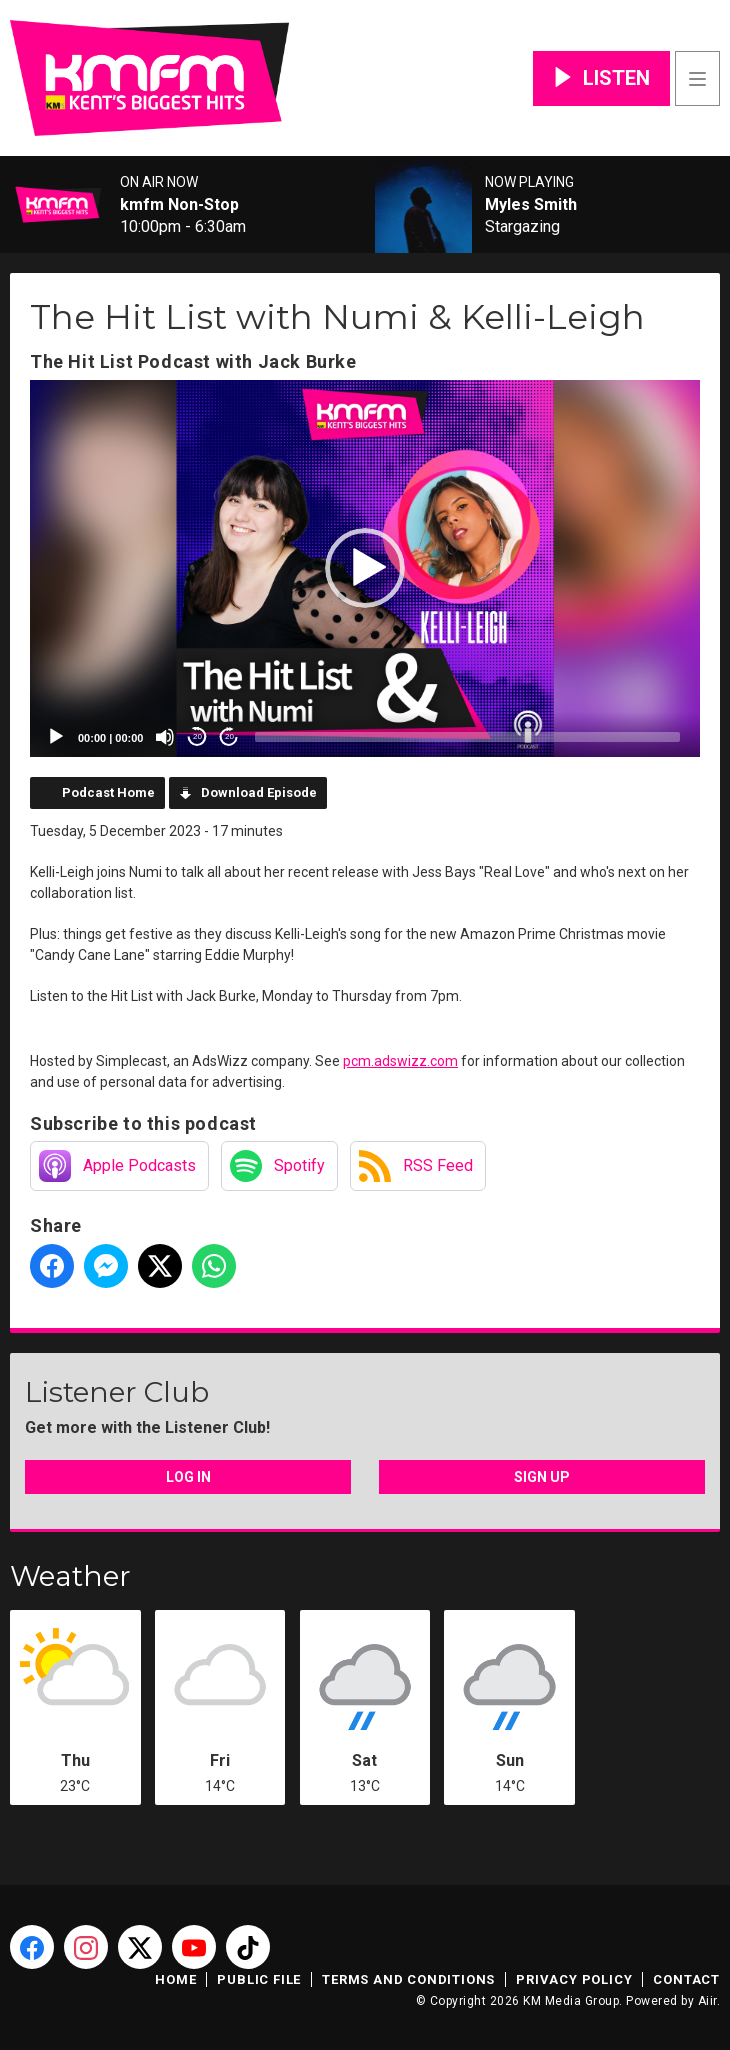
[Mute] (165, 737)
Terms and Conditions (408, 1979)
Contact (686, 1979)
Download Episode (259, 792)
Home (175, 1979)
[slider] (467, 737)
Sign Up (542, 1477)
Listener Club (117, 1392)
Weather (70, 1576)
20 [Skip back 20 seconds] (197, 736)
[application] (365, 568)
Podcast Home (108, 792)
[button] (365, 568)
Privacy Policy (574, 1979)
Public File (259, 1979)
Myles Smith (531, 205)
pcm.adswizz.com (400, 1061)
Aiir (707, 2001)
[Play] (56, 737)
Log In (188, 1477)
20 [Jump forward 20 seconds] (229, 736)
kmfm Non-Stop (179, 205)
